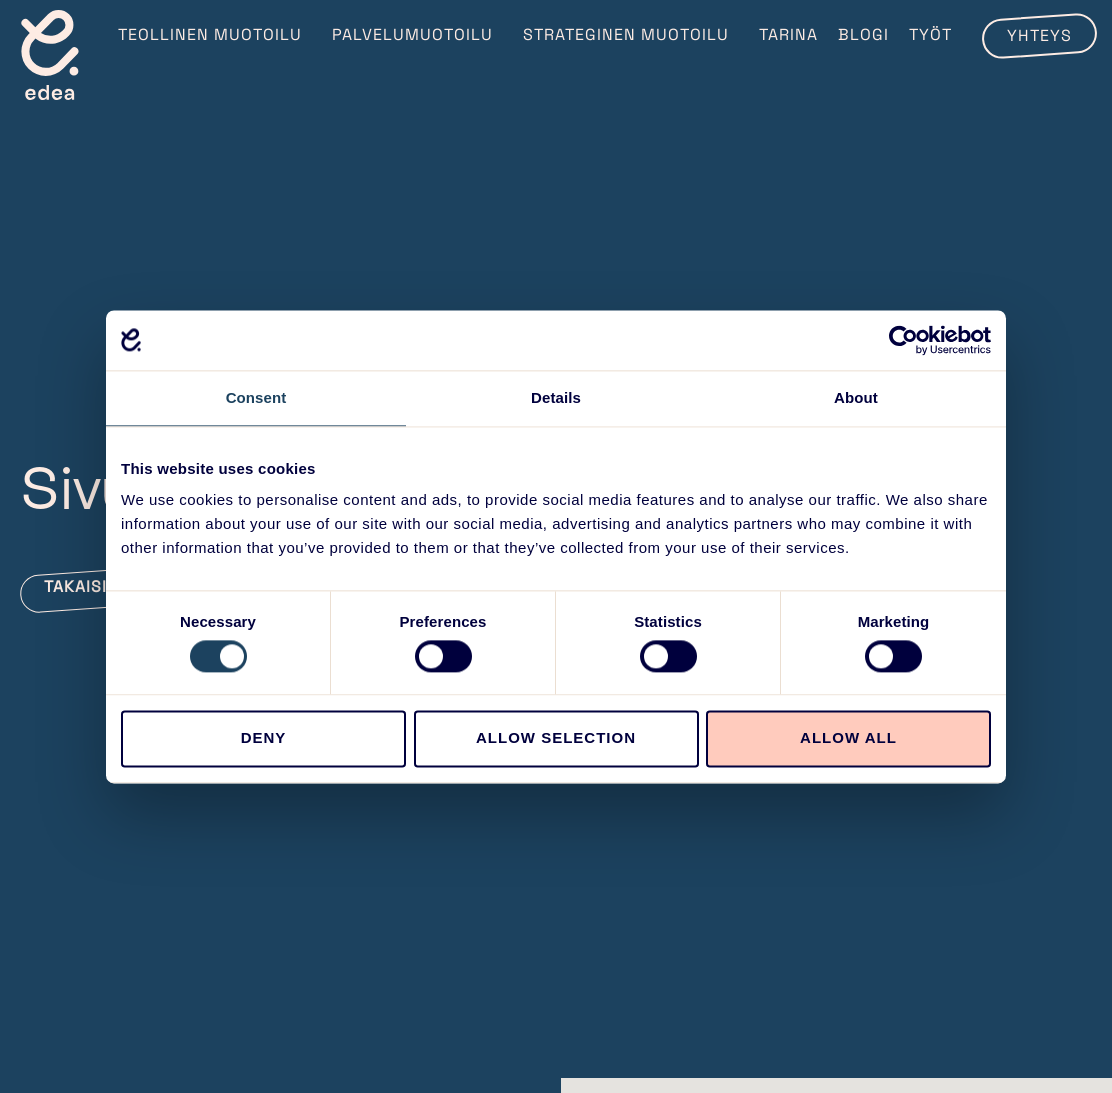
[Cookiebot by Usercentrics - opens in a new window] (903, 340)
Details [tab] (556, 397)
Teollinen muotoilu (215, 34)
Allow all (848, 738)
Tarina (788, 34)
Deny (264, 738)
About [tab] (856, 397)
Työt (930, 34)
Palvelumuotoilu (417, 34)
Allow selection (556, 738)
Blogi (863, 34)
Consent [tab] (256, 397)
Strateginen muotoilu (631, 34)
